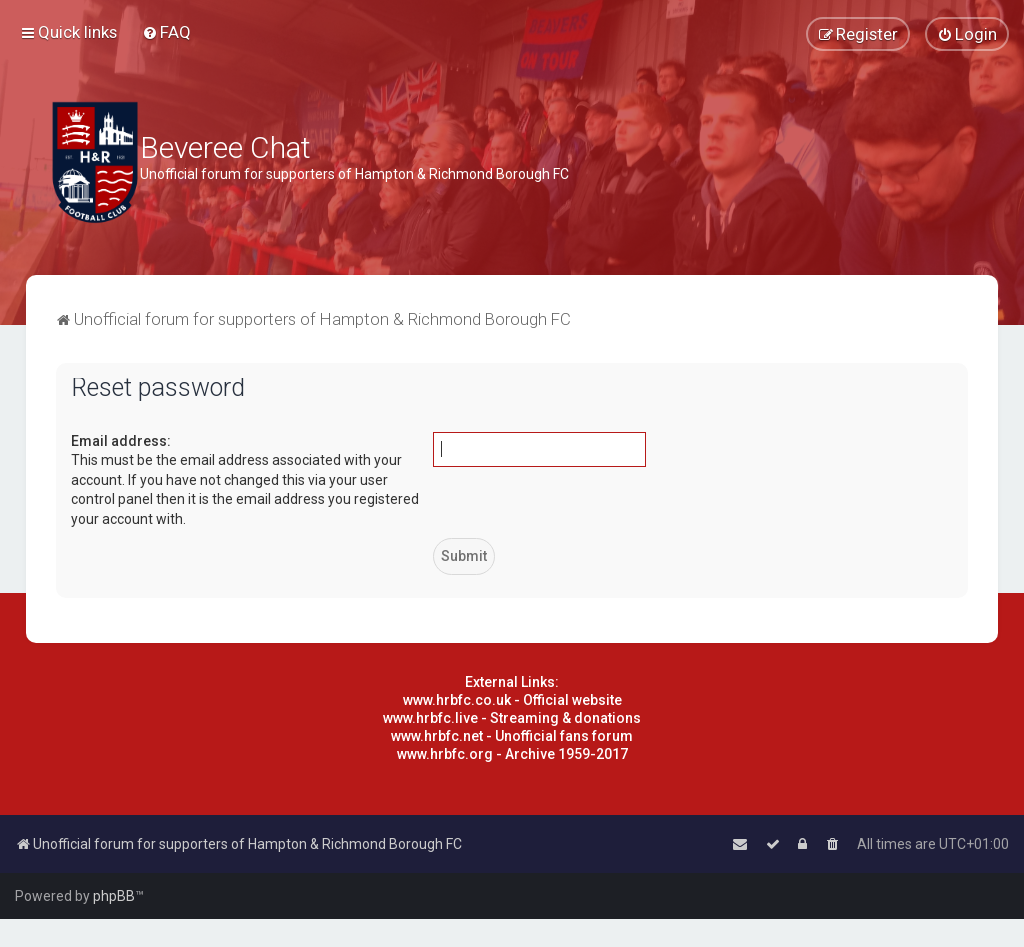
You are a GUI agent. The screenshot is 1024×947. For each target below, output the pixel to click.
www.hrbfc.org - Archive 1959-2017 (512, 754)
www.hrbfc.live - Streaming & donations (512, 718)
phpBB (114, 896)
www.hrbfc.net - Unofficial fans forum (512, 736)
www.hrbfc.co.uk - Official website (512, 700)
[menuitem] (166, 32)
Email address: (121, 441)
